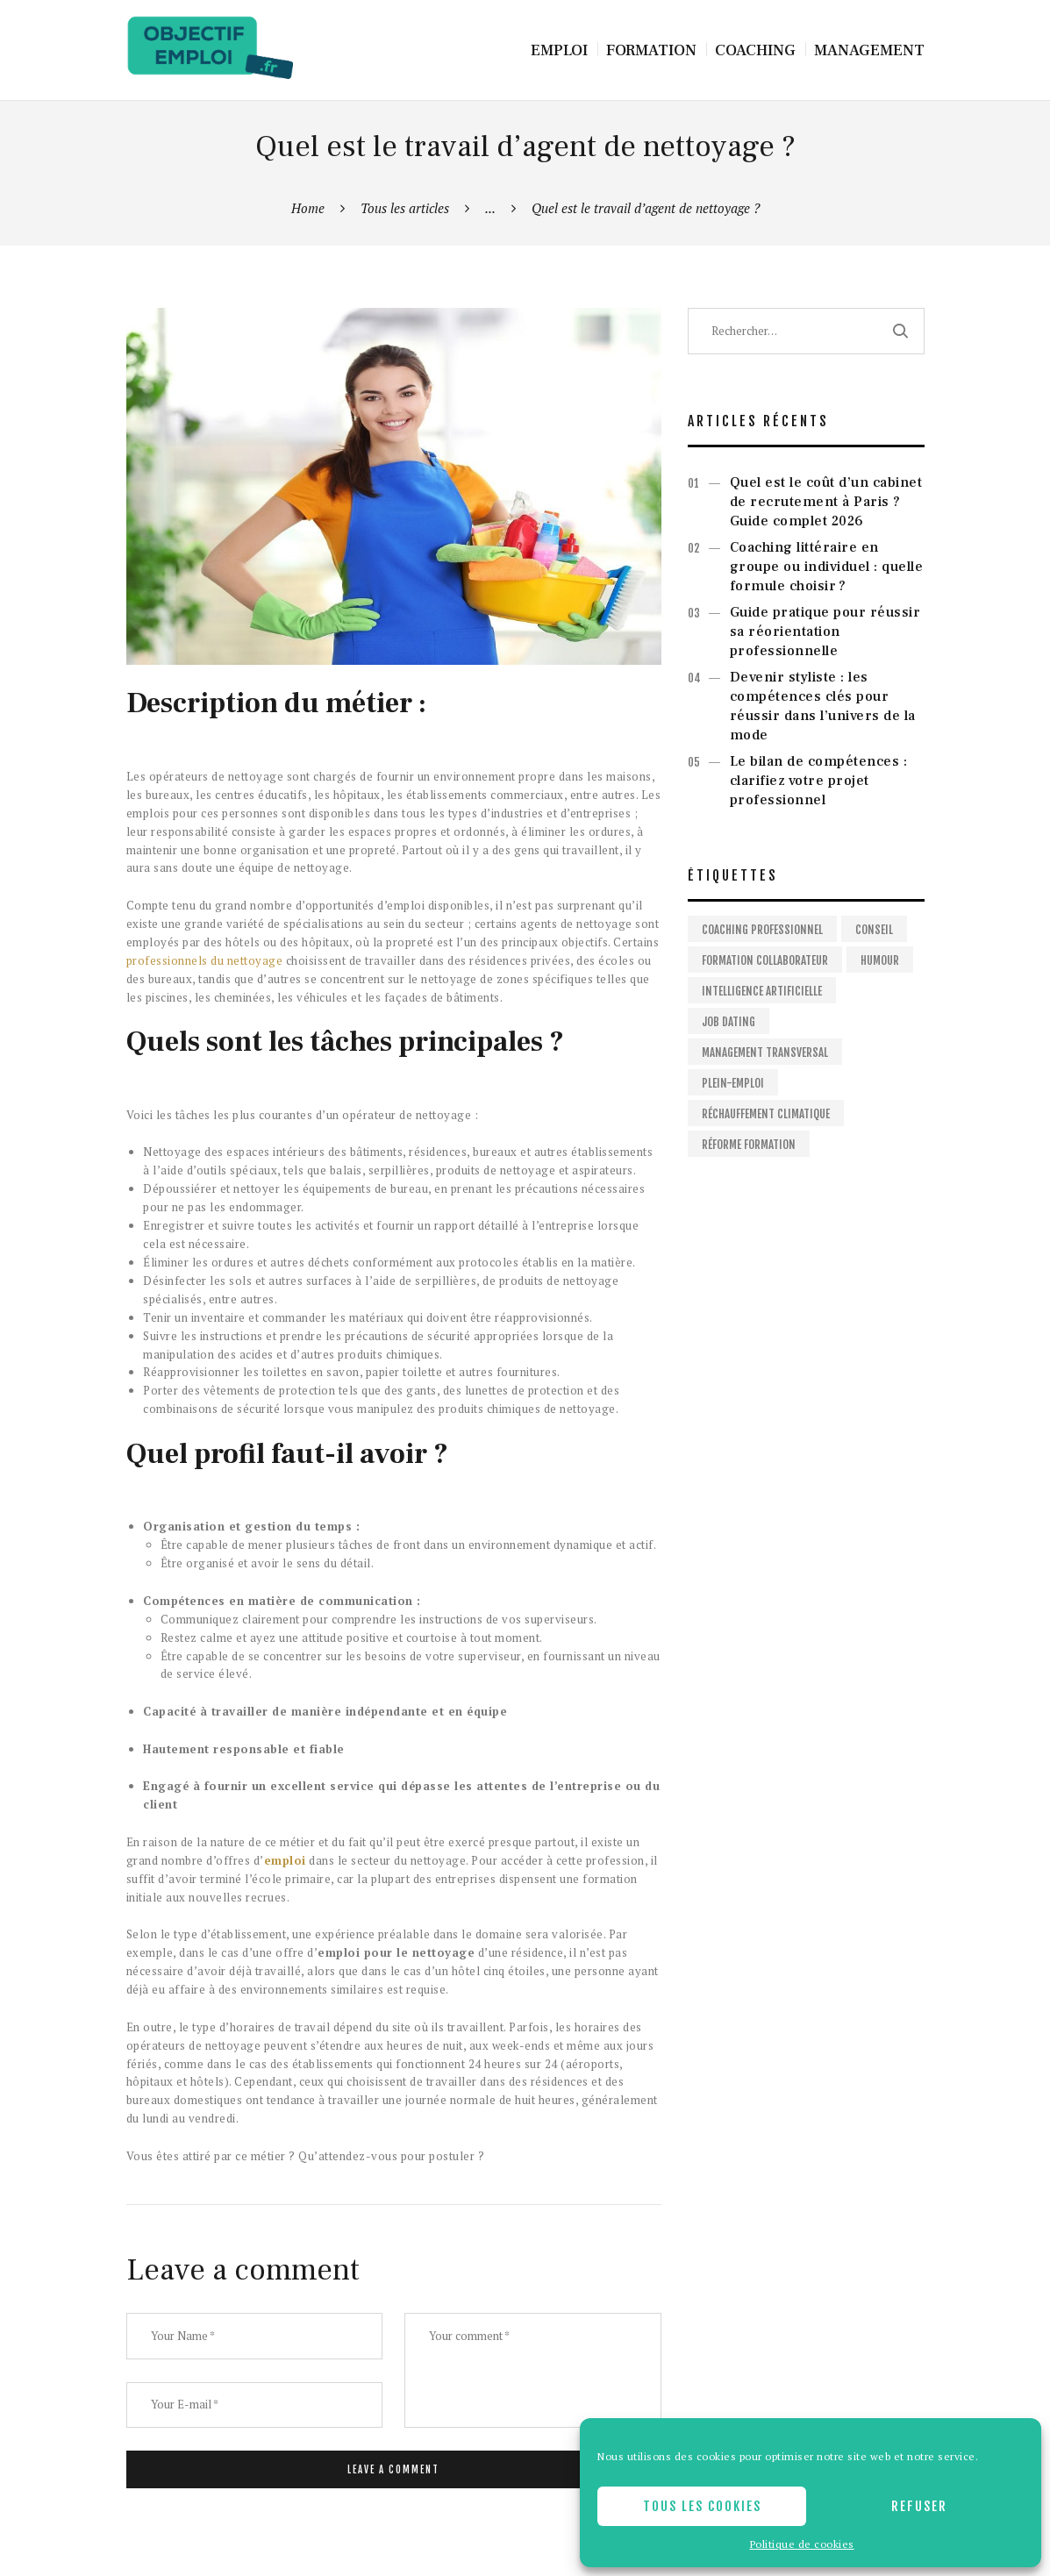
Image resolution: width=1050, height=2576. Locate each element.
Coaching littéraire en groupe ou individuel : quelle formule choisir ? (827, 567)
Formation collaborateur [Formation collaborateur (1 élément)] (765, 960)
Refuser (919, 2506)
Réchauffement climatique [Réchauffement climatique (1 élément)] (766, 1114)
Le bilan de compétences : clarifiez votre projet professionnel (819, 781)
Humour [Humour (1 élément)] (880, 960)
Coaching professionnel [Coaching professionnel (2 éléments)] (762, 930)
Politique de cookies (802, 2544)
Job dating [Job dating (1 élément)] (728, 1022)
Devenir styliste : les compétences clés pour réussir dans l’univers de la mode (823, 705)
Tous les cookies (702, 2506)
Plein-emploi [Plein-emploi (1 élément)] (733, 1083)
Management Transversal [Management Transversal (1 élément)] (765, 1052)
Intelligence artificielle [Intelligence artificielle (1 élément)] (762, 991)
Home (308, 208)
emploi (285, 1860)
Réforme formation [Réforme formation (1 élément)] (749, 1145)
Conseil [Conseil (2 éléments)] (874, 930)
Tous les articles (405, 208)
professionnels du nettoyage (204, 960)
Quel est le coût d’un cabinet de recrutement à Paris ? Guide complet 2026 (826, 502)
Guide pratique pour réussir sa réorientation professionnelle (825, 631)
